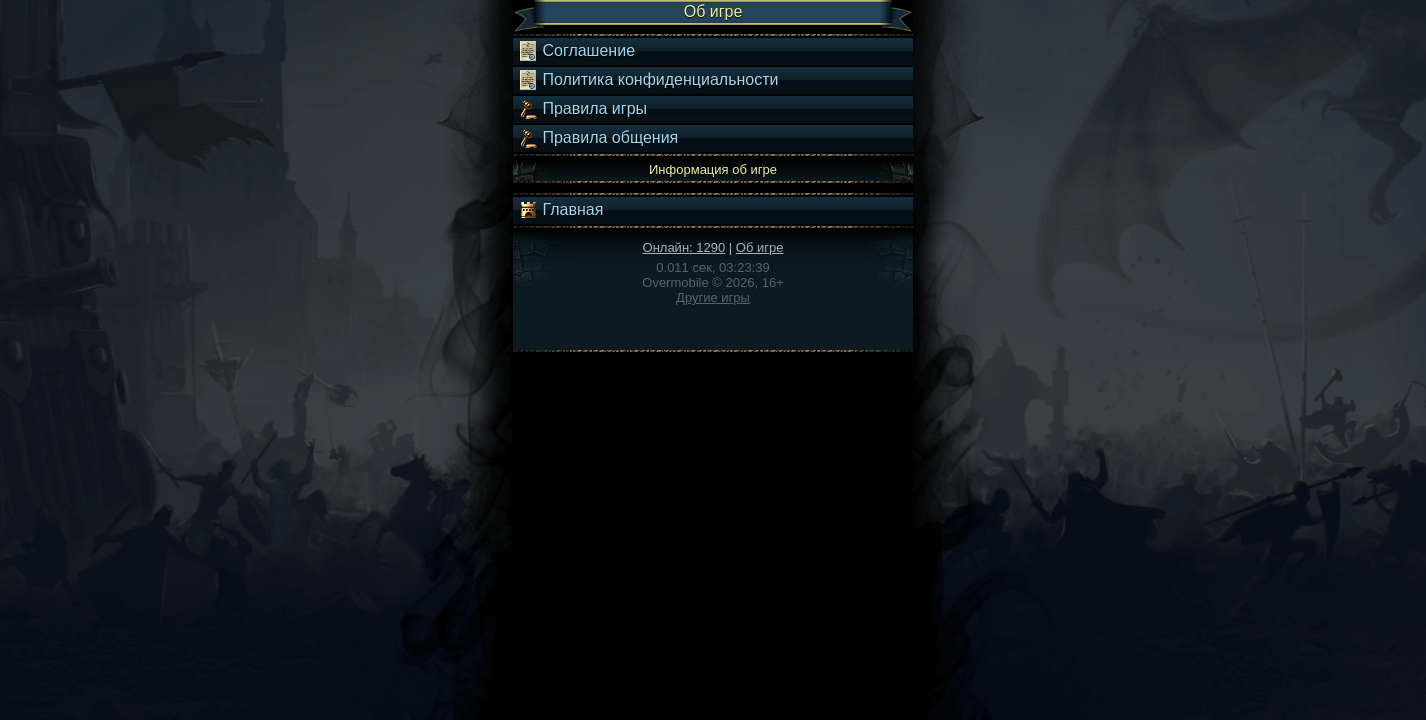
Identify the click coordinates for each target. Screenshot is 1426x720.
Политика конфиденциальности (648, 80)
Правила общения (598, 138)
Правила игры (582, 109)
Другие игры (713, 297)
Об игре (760, 247)
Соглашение (576, 51)
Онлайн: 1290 (684, 247)
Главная (560, 210)
